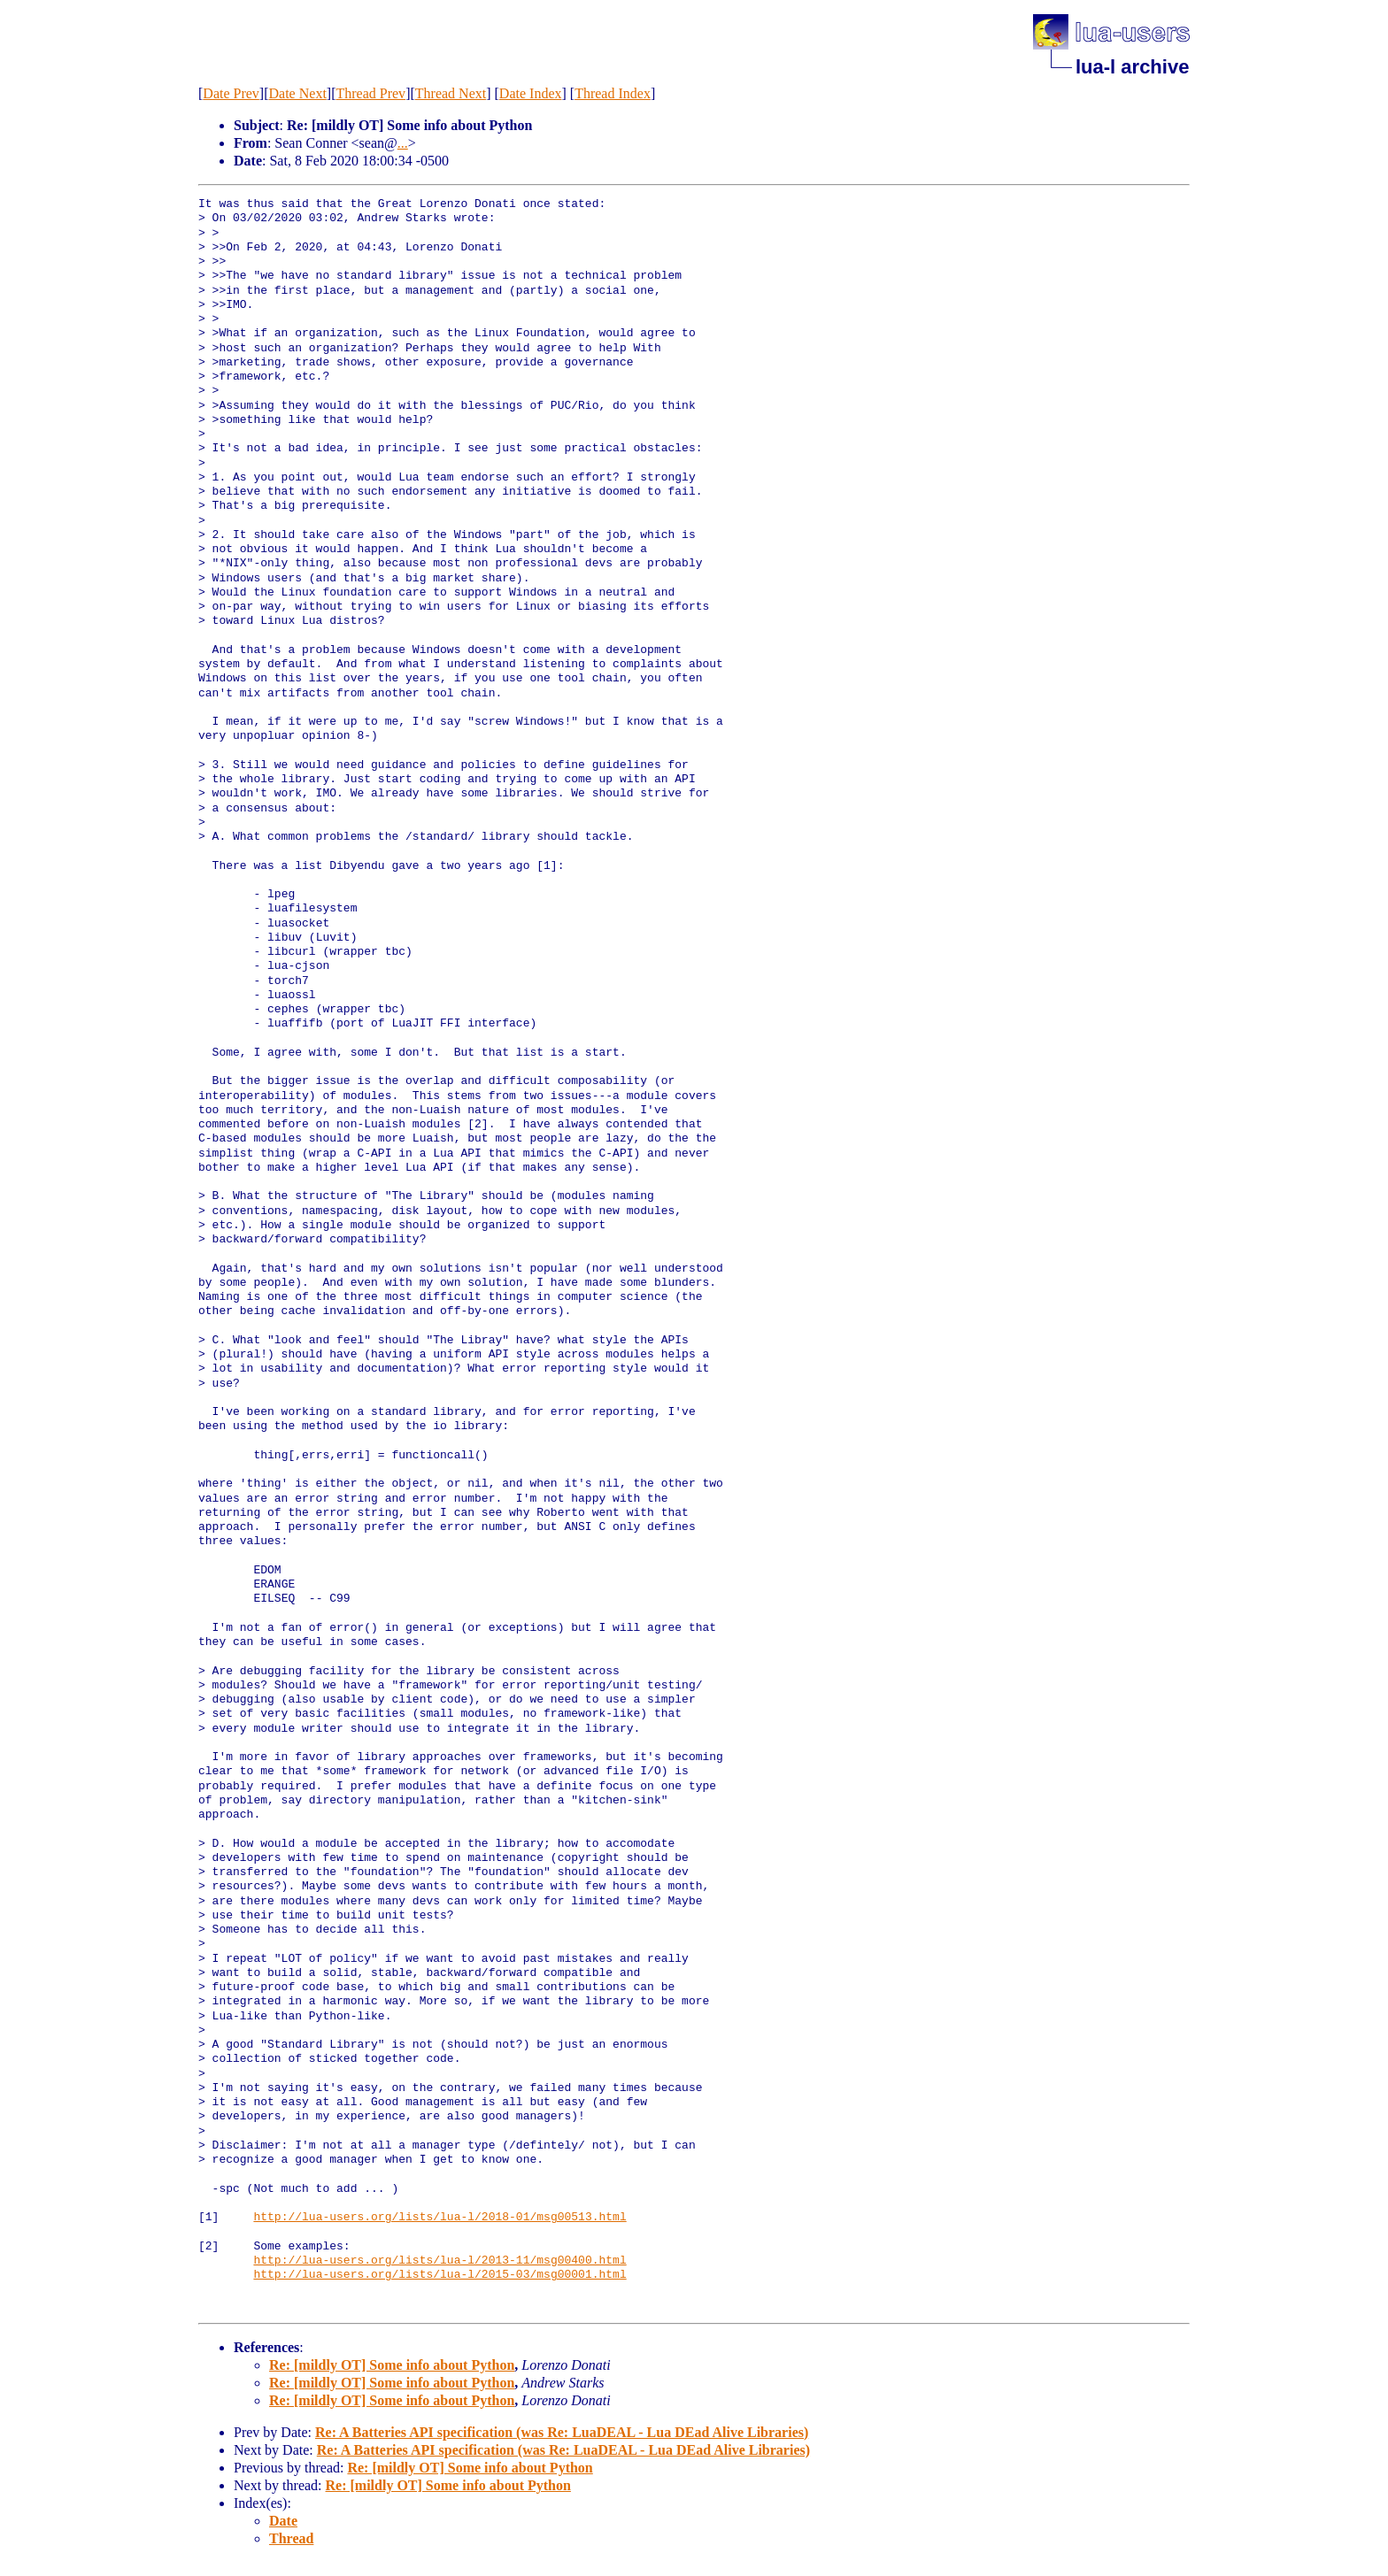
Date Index (530, 93)
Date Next (298, 93)
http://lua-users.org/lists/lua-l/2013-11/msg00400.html (439, 2261)
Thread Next (450, 93)
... (402, 142)
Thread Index (612, 93)
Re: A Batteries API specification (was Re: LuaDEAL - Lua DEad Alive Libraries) (561, 2432)
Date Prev (231, 93)
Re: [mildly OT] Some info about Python (391, 2364)
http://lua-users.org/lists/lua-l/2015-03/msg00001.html (439, 2275)
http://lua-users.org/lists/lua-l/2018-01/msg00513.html (439, 2218)
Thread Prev (370, 93)
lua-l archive (1132, 67)
